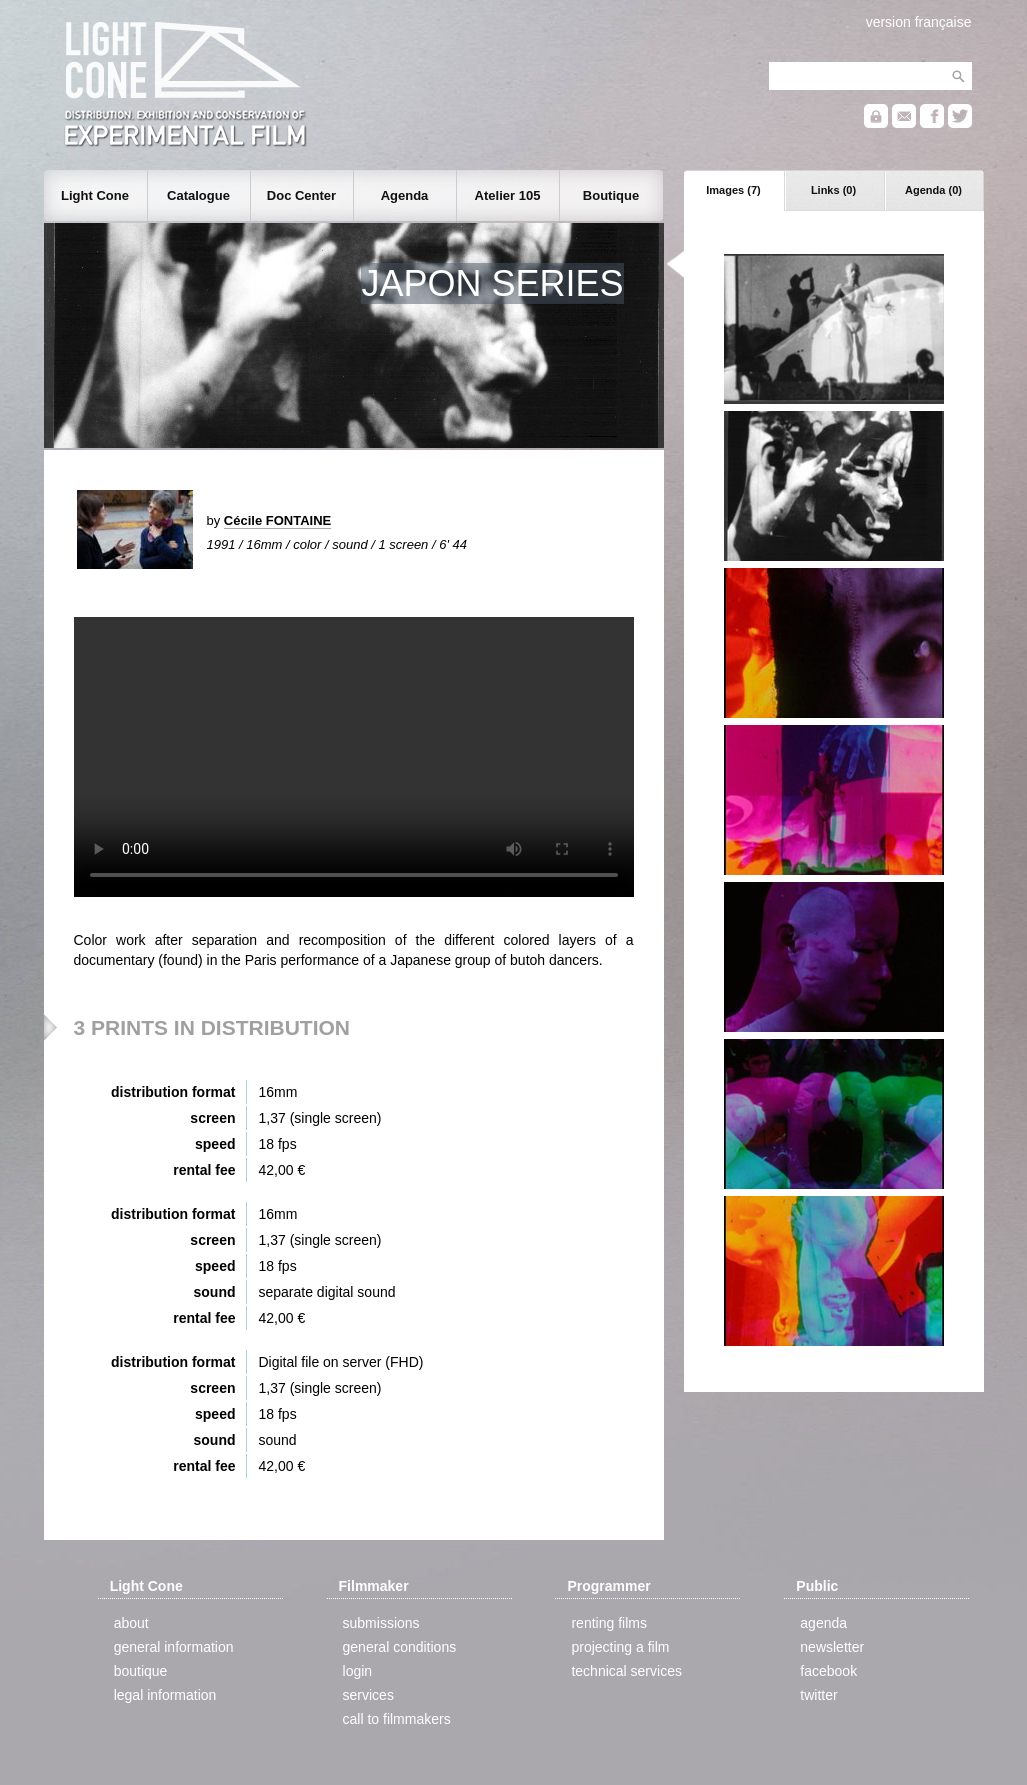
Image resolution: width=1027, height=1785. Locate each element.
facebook (828, 1671)
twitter (818, 1695)
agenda (823, 1623)
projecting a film (620, 1647)
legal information (165, 1695)
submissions (381, 1623)
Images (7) (733, 190)
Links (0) (833, 190)
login (358, 1671)
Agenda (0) (933, 190)
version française (919, 22)
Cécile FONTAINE (277, 520)
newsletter (832, 1647)
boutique (141, 1671)
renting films (608, 1623)
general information (174, 1647)
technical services (626, 1671)
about (131, 1623)
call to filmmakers (397, 1719)
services (368, 1695)
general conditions (400, 1647)
